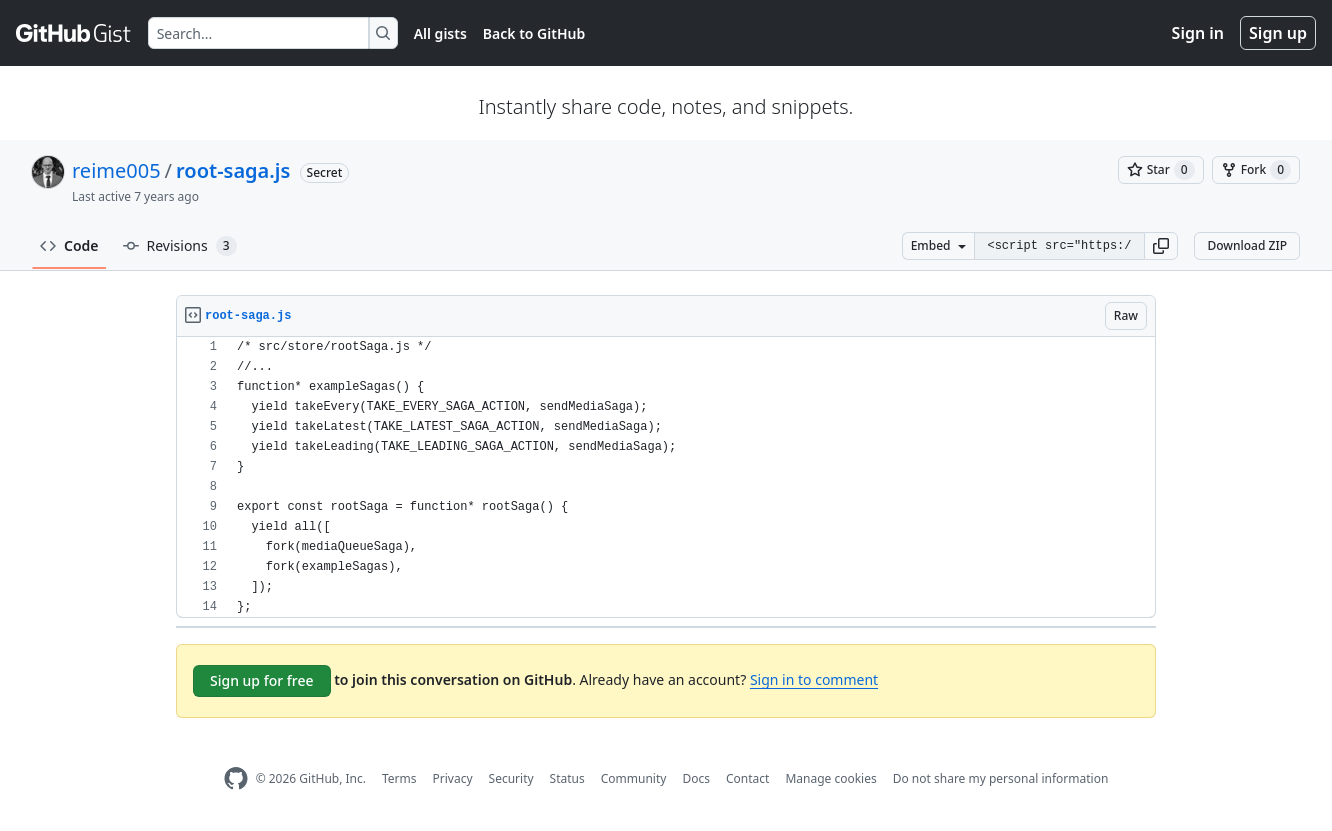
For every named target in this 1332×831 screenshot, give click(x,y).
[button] (1161, 246)
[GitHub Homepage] (236, 778)
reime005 (116, 170)
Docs (696, 778)
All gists (440, 33)
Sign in (1198, 33)
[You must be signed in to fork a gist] (1256, 170)
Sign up (1278, 33)
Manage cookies (830, 778)
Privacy (453, 778)
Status (567, 778)
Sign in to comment (814, 679)
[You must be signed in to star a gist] (1161, 170)
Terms (399, 778)
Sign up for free (262, 680)
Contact (747, 778)
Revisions (180, 246)
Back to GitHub (534, 33)
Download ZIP (1247, 245)
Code (69, 245)
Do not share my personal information (1001, 778)
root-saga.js (233, 170)
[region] (666, 477)
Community (634, 778)
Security (511, 778)
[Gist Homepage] (74, 33)
